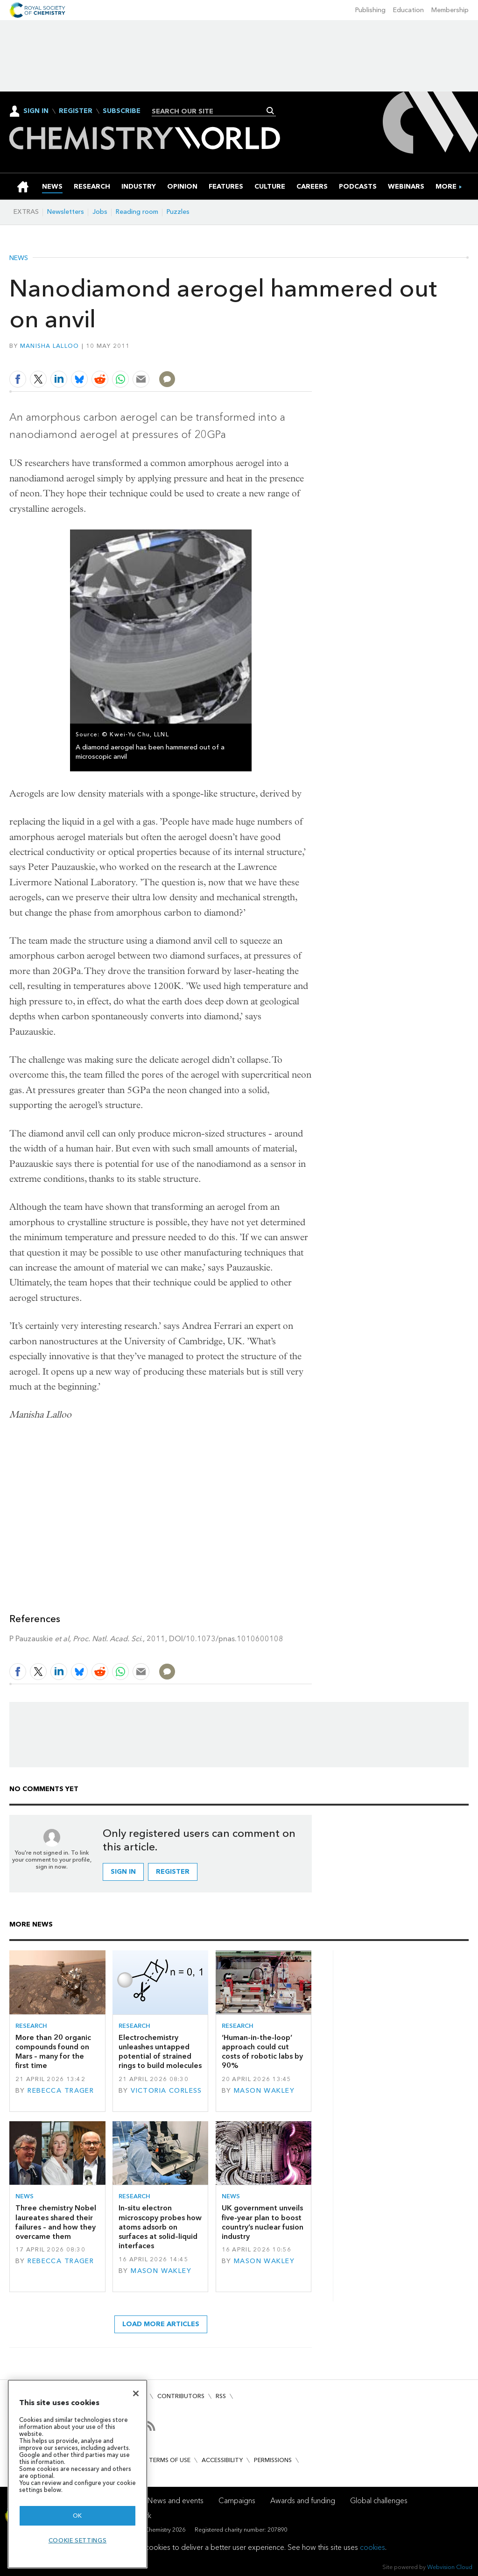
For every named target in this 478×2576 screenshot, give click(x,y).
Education (408, 10)
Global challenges (379, 2500)
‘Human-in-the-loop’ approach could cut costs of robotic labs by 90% (262, 2051)
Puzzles (178, 212)
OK (77, 2515)
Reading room (137, 212)
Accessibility (222, 2459)
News (18, 258)
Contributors (180, 2396)
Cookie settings (78, 2540)
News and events (176, 2500)
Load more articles (160, 2324)
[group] (446, 186)
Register (75, 111)
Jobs (99, 212)
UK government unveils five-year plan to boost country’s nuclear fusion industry (262, 2222)
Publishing (370, 10)
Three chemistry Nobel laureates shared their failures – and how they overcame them (55, 2222)
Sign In (36, 111)
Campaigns (236, 2500)
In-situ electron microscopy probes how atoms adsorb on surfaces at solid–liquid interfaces (160, 2226)
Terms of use (169, 2459)
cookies (372, 2547)
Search (270, 110)
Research (31, 2025)
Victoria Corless (166, 2091)
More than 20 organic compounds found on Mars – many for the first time (53, 2051)
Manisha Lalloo (49, 345)
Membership (450, 10)
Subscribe (122, 111)
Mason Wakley (264, 2091)
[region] (77, 2474)
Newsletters (65, 212)
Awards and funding (302, 2500)
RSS (221, 2396)
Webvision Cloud (449, 2566)
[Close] (136, 2393)
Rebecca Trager (61, 2091)
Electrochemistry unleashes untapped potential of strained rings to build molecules (160, 2051)
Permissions (273, 2459)
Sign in (123, 1872)
